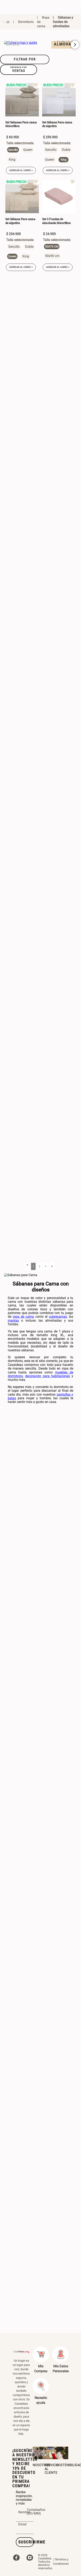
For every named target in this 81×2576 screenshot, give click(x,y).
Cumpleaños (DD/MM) (36, 2511)
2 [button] (39, 1246)
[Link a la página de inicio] (6, 22)
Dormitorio (26, 22)
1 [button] (33, 1246)
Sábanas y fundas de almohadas (63, 22)
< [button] (27, 1245)
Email (22, 2524)
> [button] (52, 1246)
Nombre (24, 2512)
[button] (24, 39)
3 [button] (45, 1246)
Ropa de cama (43, 22)
